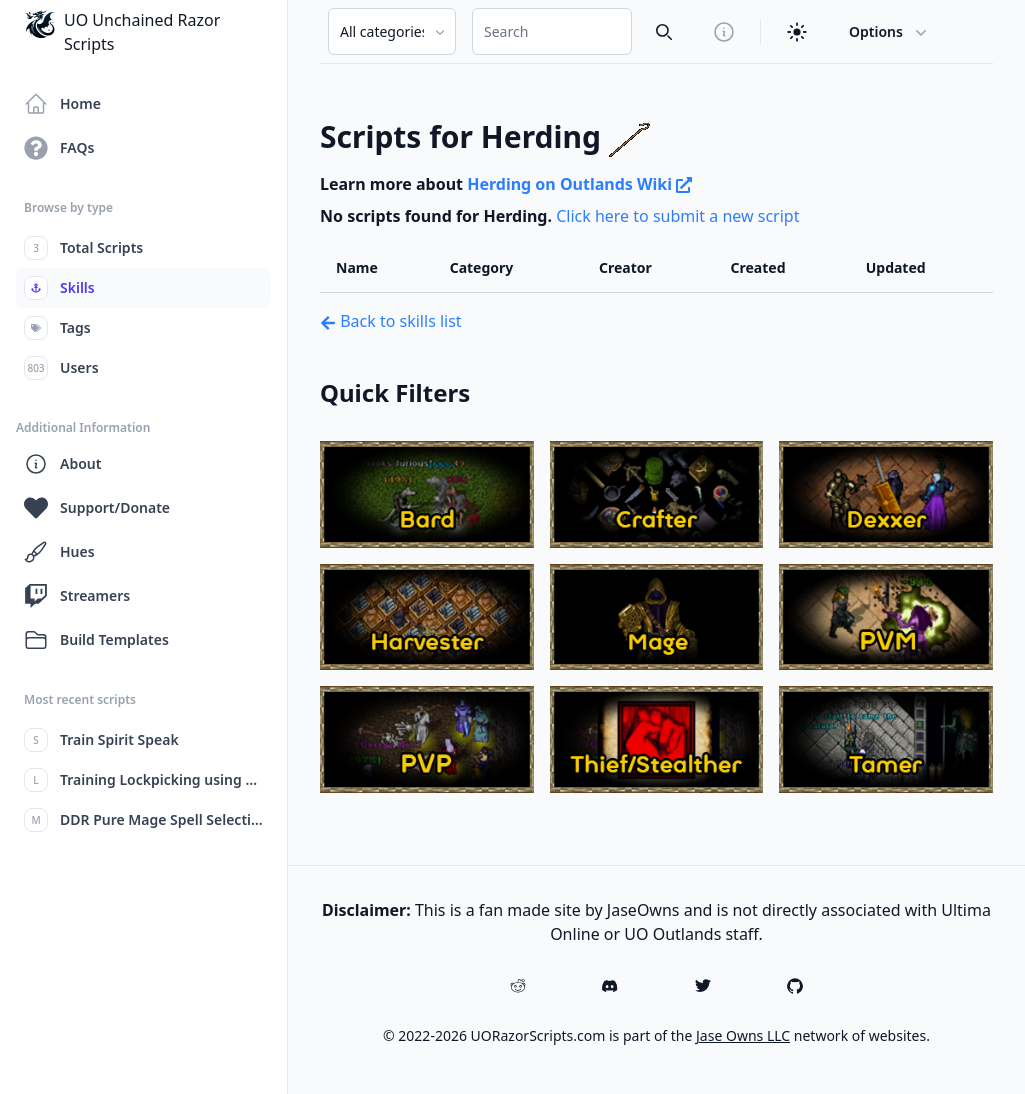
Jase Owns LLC (743, 1035)
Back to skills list (391, 321)
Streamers (77, 596)
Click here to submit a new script (677, 216)
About (62, 464)
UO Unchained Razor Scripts (122, 31)
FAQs (59, 148)
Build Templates (96, 640)
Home (62, 104)
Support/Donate (97, 508)
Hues (59, 552)
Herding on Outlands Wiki (579, 184)
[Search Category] (392, 31)
